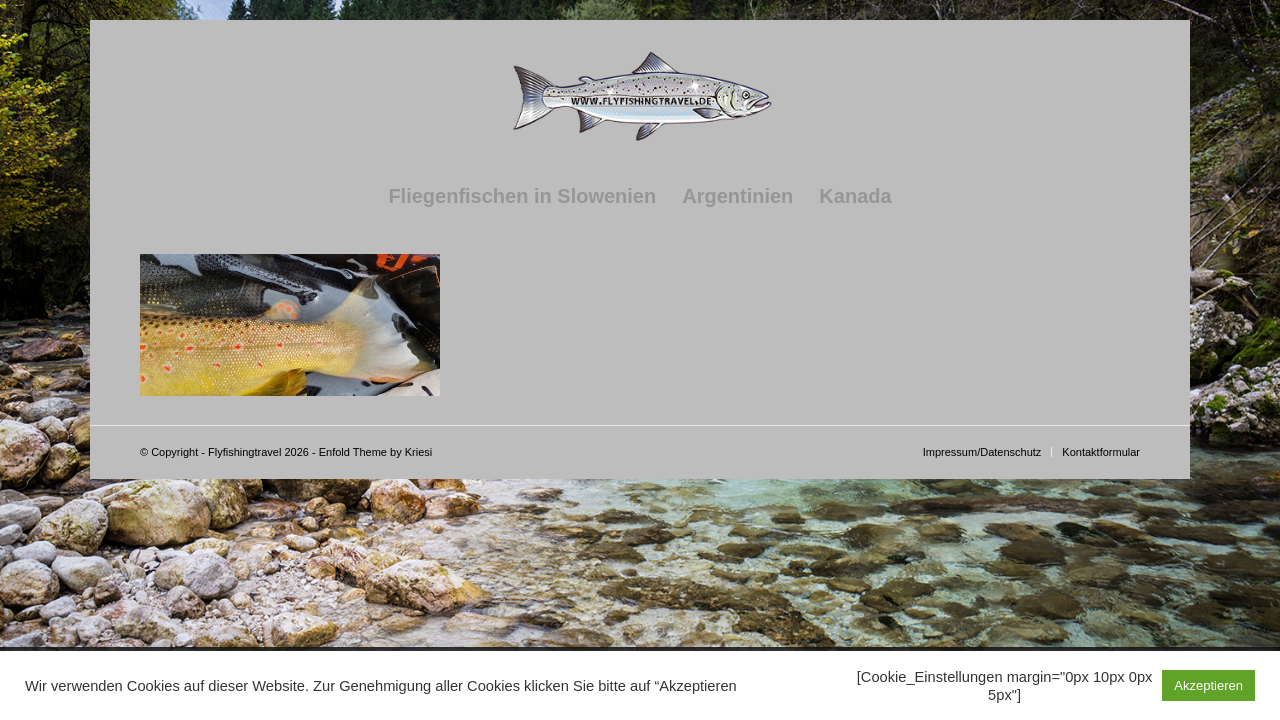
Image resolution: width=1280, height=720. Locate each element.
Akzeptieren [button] (1208, 685)
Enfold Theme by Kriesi (376, 452)
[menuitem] (522, 196)
